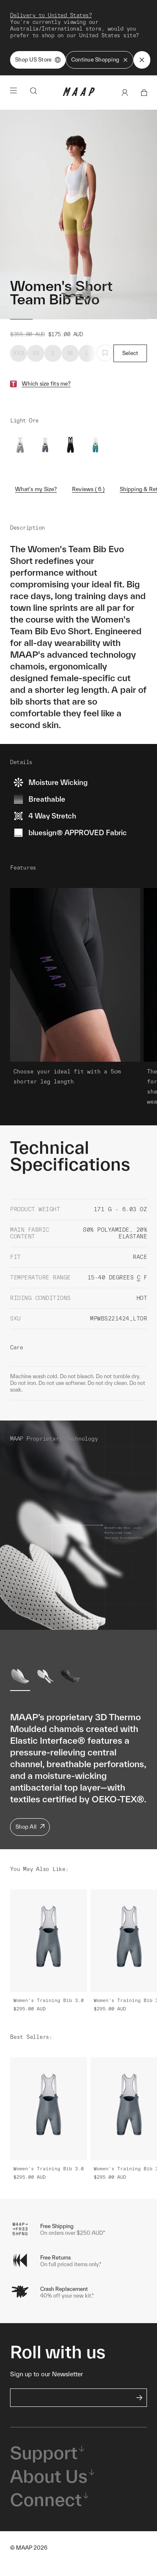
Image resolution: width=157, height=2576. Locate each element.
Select (130, 353)
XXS (18, 353)
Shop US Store (38, 60)
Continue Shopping (99, 60)
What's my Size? (36, 489)
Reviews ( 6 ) (88, 489)
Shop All (29, 1827)
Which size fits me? (46, 384)
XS (36, 353)
